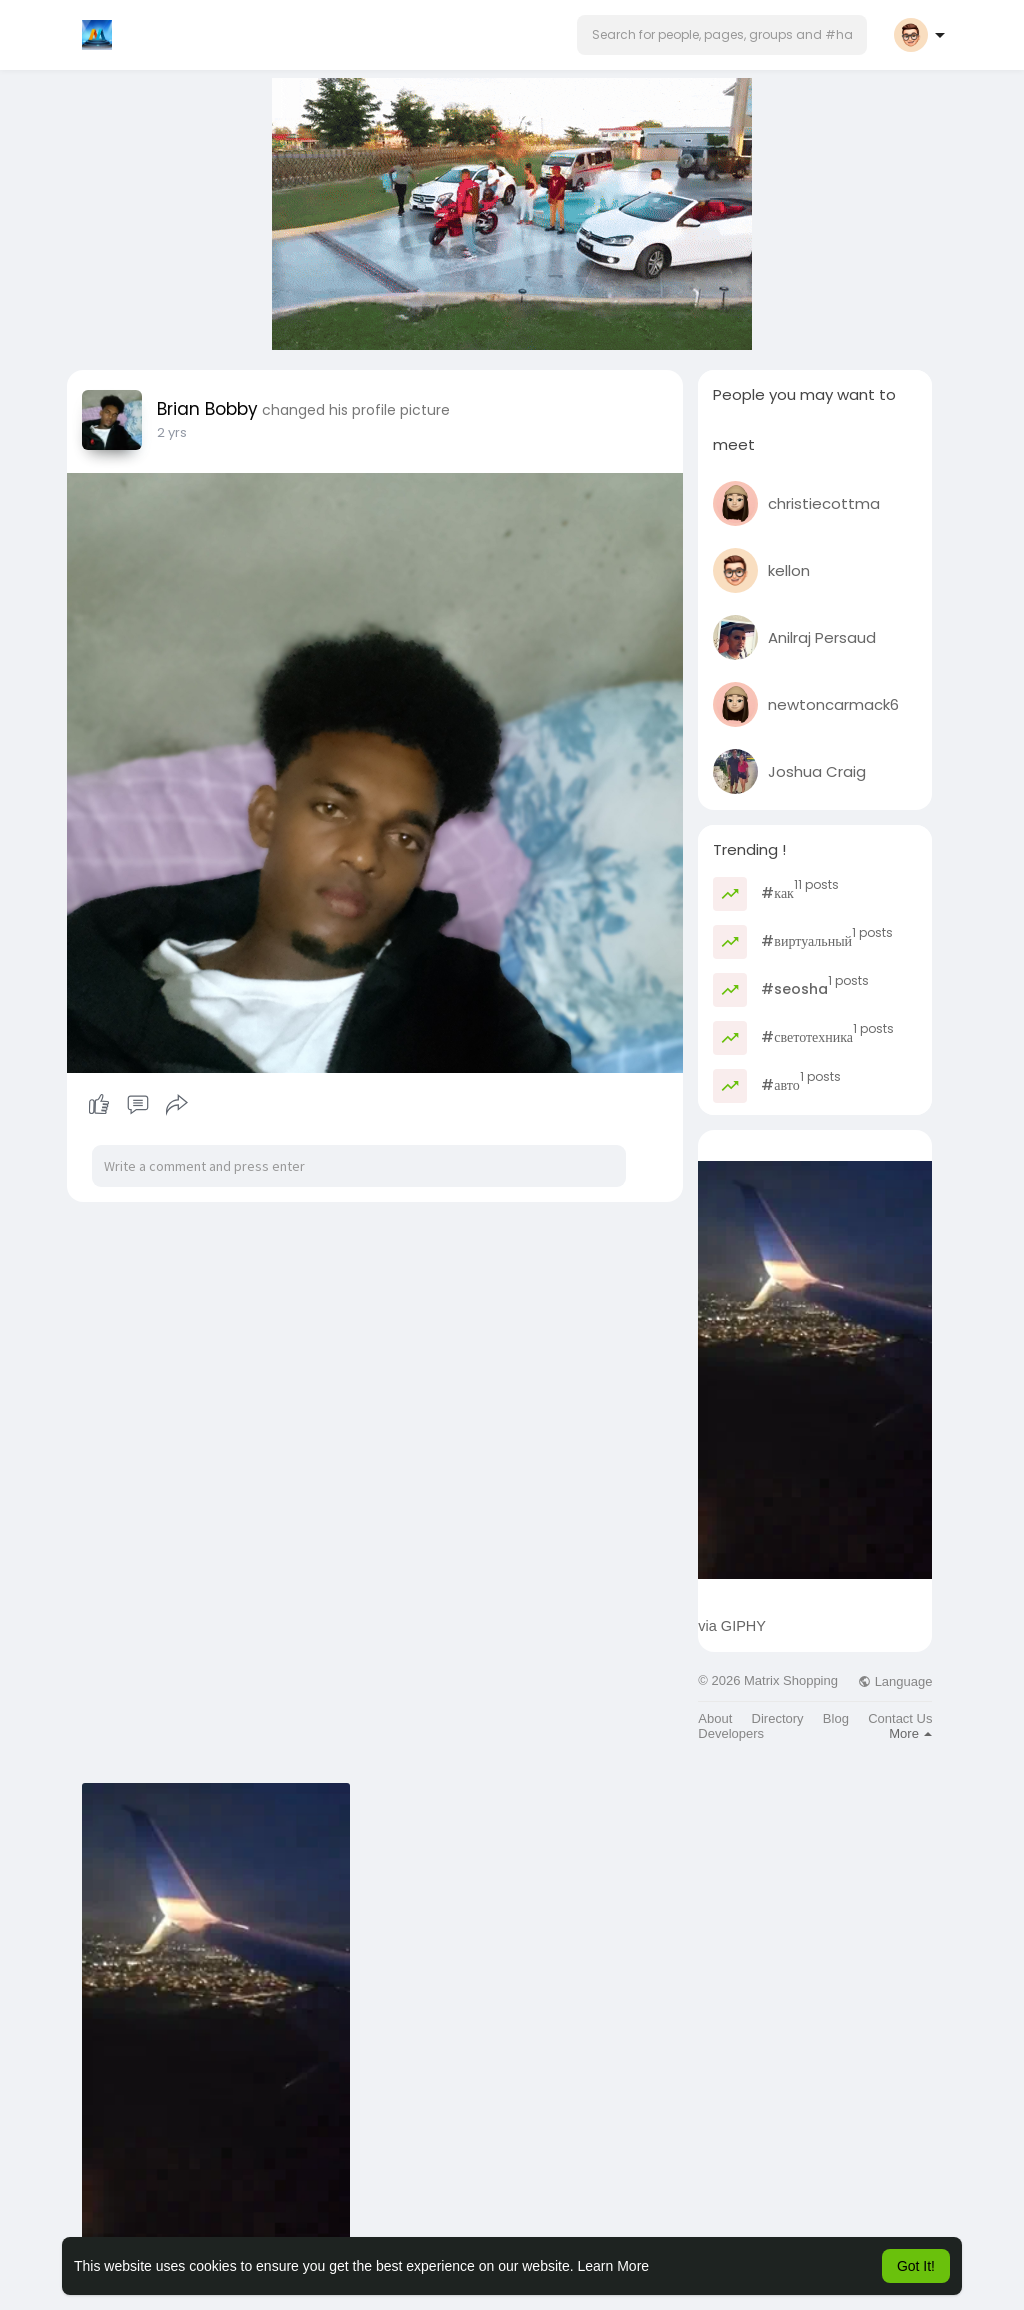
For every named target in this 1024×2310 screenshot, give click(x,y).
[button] (722, 35)
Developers (731, 1733)
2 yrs (172, 432)
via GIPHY (732, 1626)
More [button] (910, 1733)
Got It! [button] (916, 2266)
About (715, 1718)
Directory (778, 1718)
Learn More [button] (614, 2266)
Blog (836, 1718)
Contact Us (900, 1718)
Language (895, 1681)
